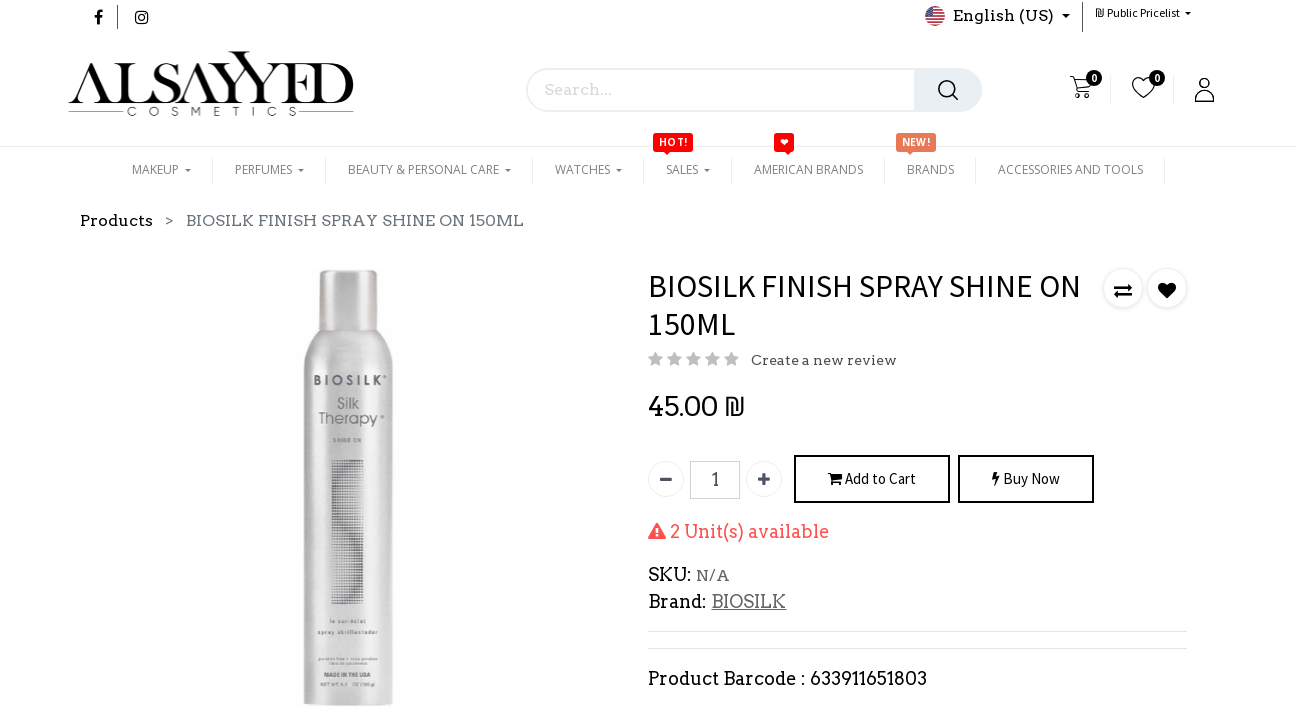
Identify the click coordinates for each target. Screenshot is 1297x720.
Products (116, 220)
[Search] (948, 90)
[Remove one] (666, 479)
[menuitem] (808, 170)
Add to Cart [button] (872, 479)
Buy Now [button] (1026, 479)
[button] (1143, 12)
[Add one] (764, 479)
